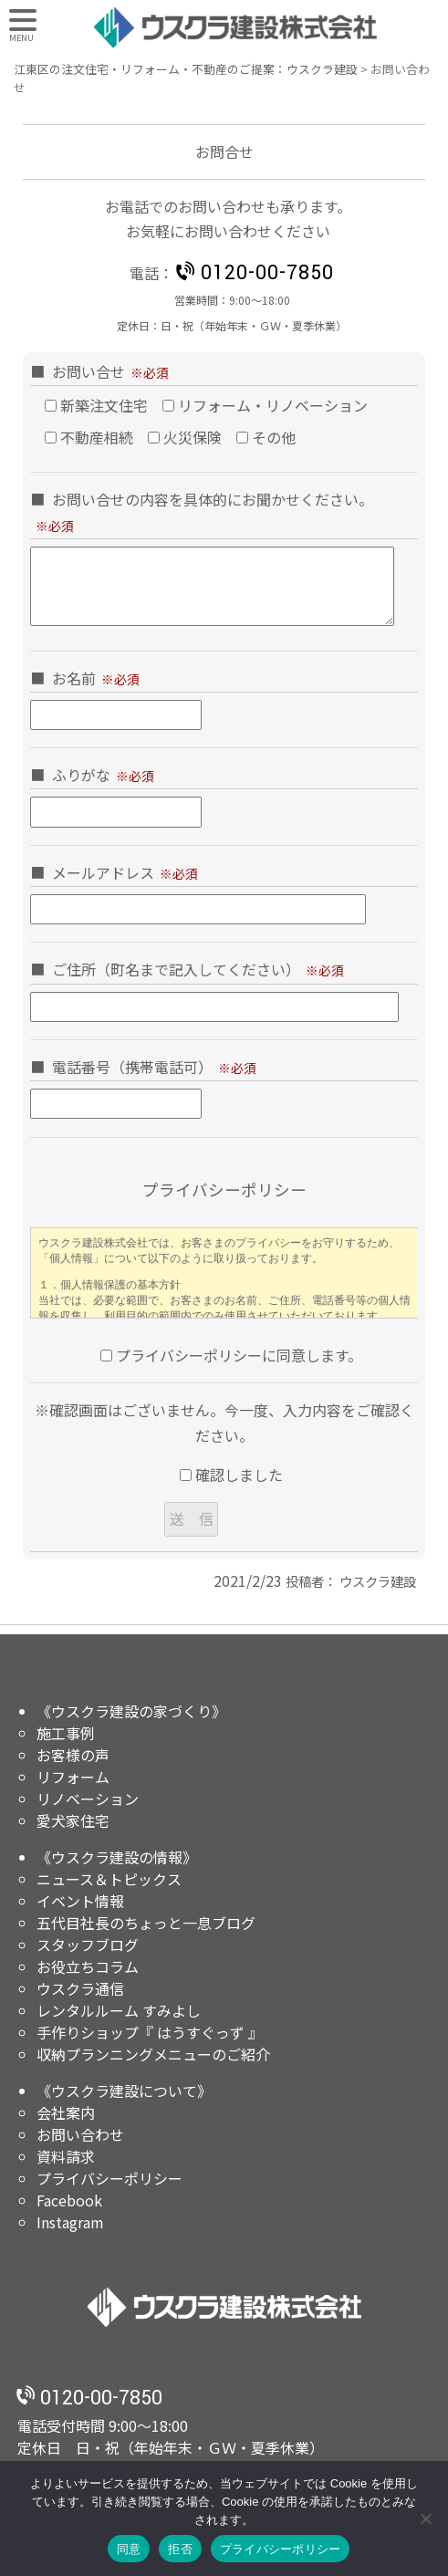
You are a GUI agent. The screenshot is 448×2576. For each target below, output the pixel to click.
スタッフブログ (87, 1944)
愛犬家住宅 (72, 1820)
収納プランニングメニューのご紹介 (153, 2054)
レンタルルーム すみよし (118, 2010)
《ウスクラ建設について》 (124, 2090)
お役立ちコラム (87, 1966)
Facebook (69, 2200)
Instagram (70, 2222)
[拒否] (425, 2518)
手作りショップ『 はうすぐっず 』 (149, 2032)
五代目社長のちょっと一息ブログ (145, 1923)
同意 (129, 2549)
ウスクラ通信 (80, 1988)
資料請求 (65, 2156)
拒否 (180, 2549)
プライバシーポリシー (109, 2178)
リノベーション (87, 1798)
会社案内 (65, 2112)
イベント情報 (80, 1901)
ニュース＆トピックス (109, 1879)
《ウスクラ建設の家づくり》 (131, 1711)
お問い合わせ (80, 2134)
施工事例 (65, 1733)
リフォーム (72, 1777)
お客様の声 (72, 1755)
